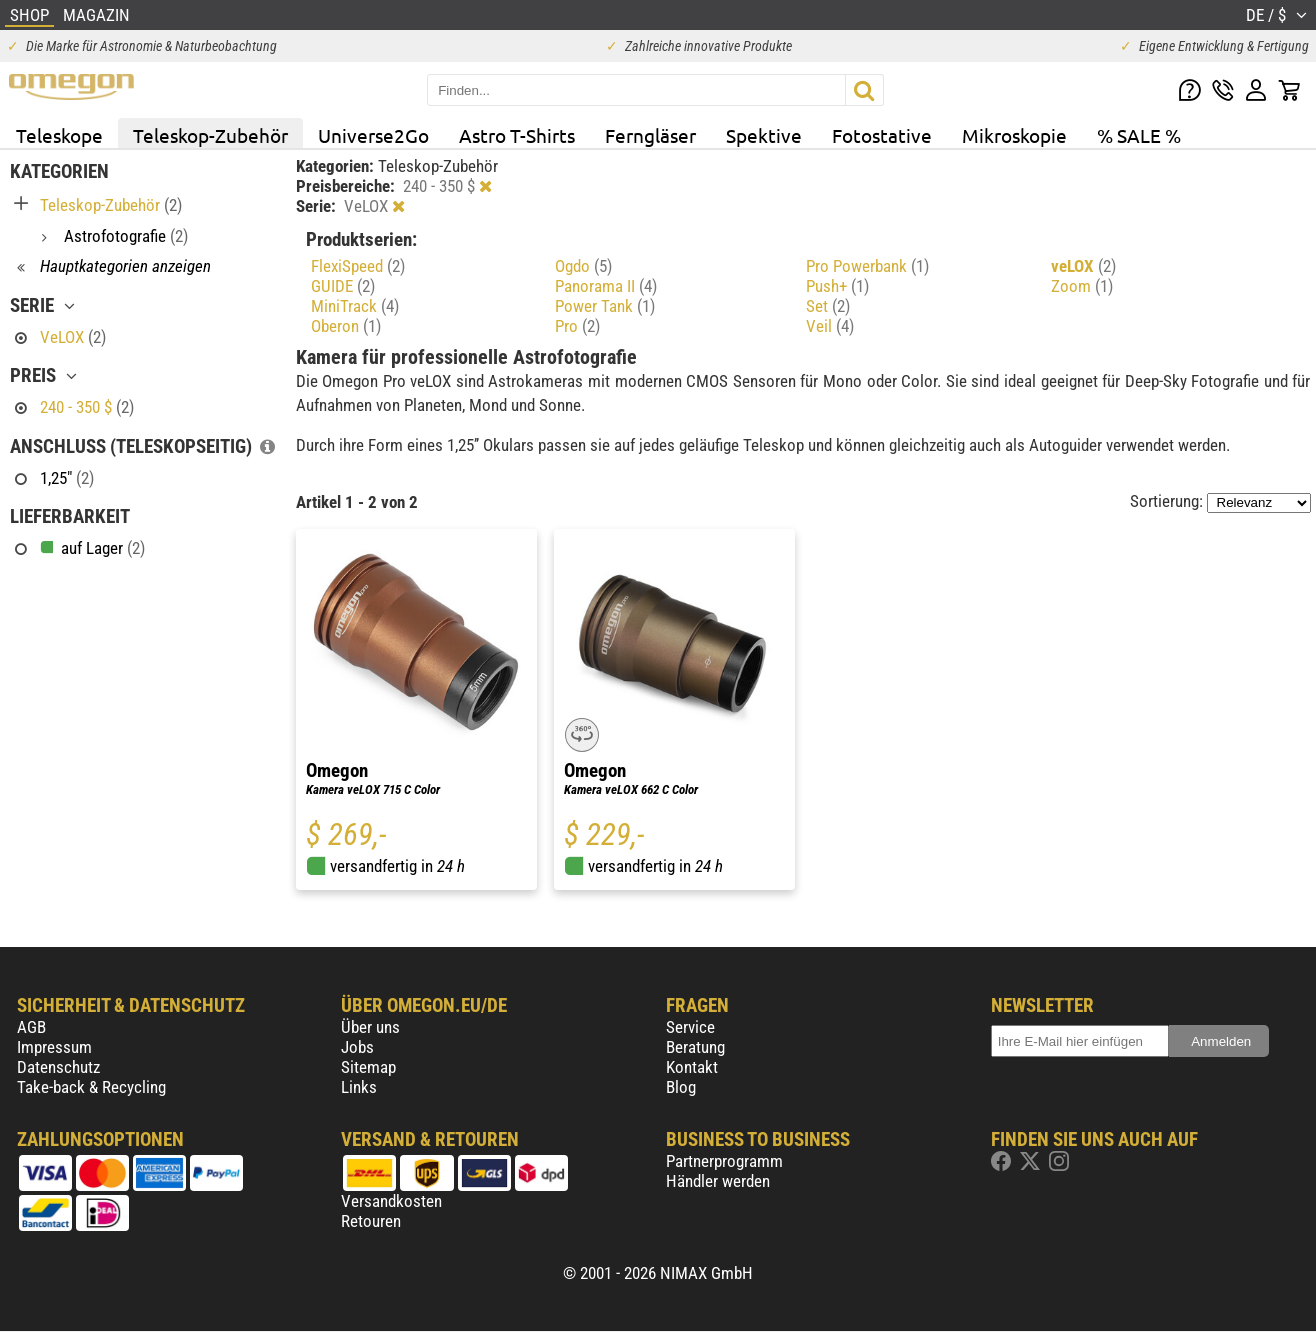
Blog (681, 1087)
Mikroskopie (1014, 135)
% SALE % (1139, 135)
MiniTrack (355, 306)
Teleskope (59, 135)
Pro (577, 326)
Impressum (54, 1047)
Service (690, 1027)
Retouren (371, 1221)
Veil (830, 326)
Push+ (837, 286)
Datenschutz (58, 1067)
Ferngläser (650, 135)
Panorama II (606, 286)
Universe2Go (373, 135)
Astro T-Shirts (517, 135)
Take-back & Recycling (91, 1087)
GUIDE (343, 286)
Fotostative (882, 135)
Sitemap (368, 1067)
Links (359, 1087)
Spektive (764, 135)
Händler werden (718, 1181)
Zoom (1082, 286)
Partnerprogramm (724, 1161)
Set (828, 306)
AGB (31, 1027)
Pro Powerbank (867, 266)
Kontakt (692, 1067)
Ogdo (583, 266)
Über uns (370, 1027)
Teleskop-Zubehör (210, 135)
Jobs (357, 1047)
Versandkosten (391, 1201)
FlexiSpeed (358, 266)
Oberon (346, 326)
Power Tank (605, 306)
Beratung (695, 1047)
